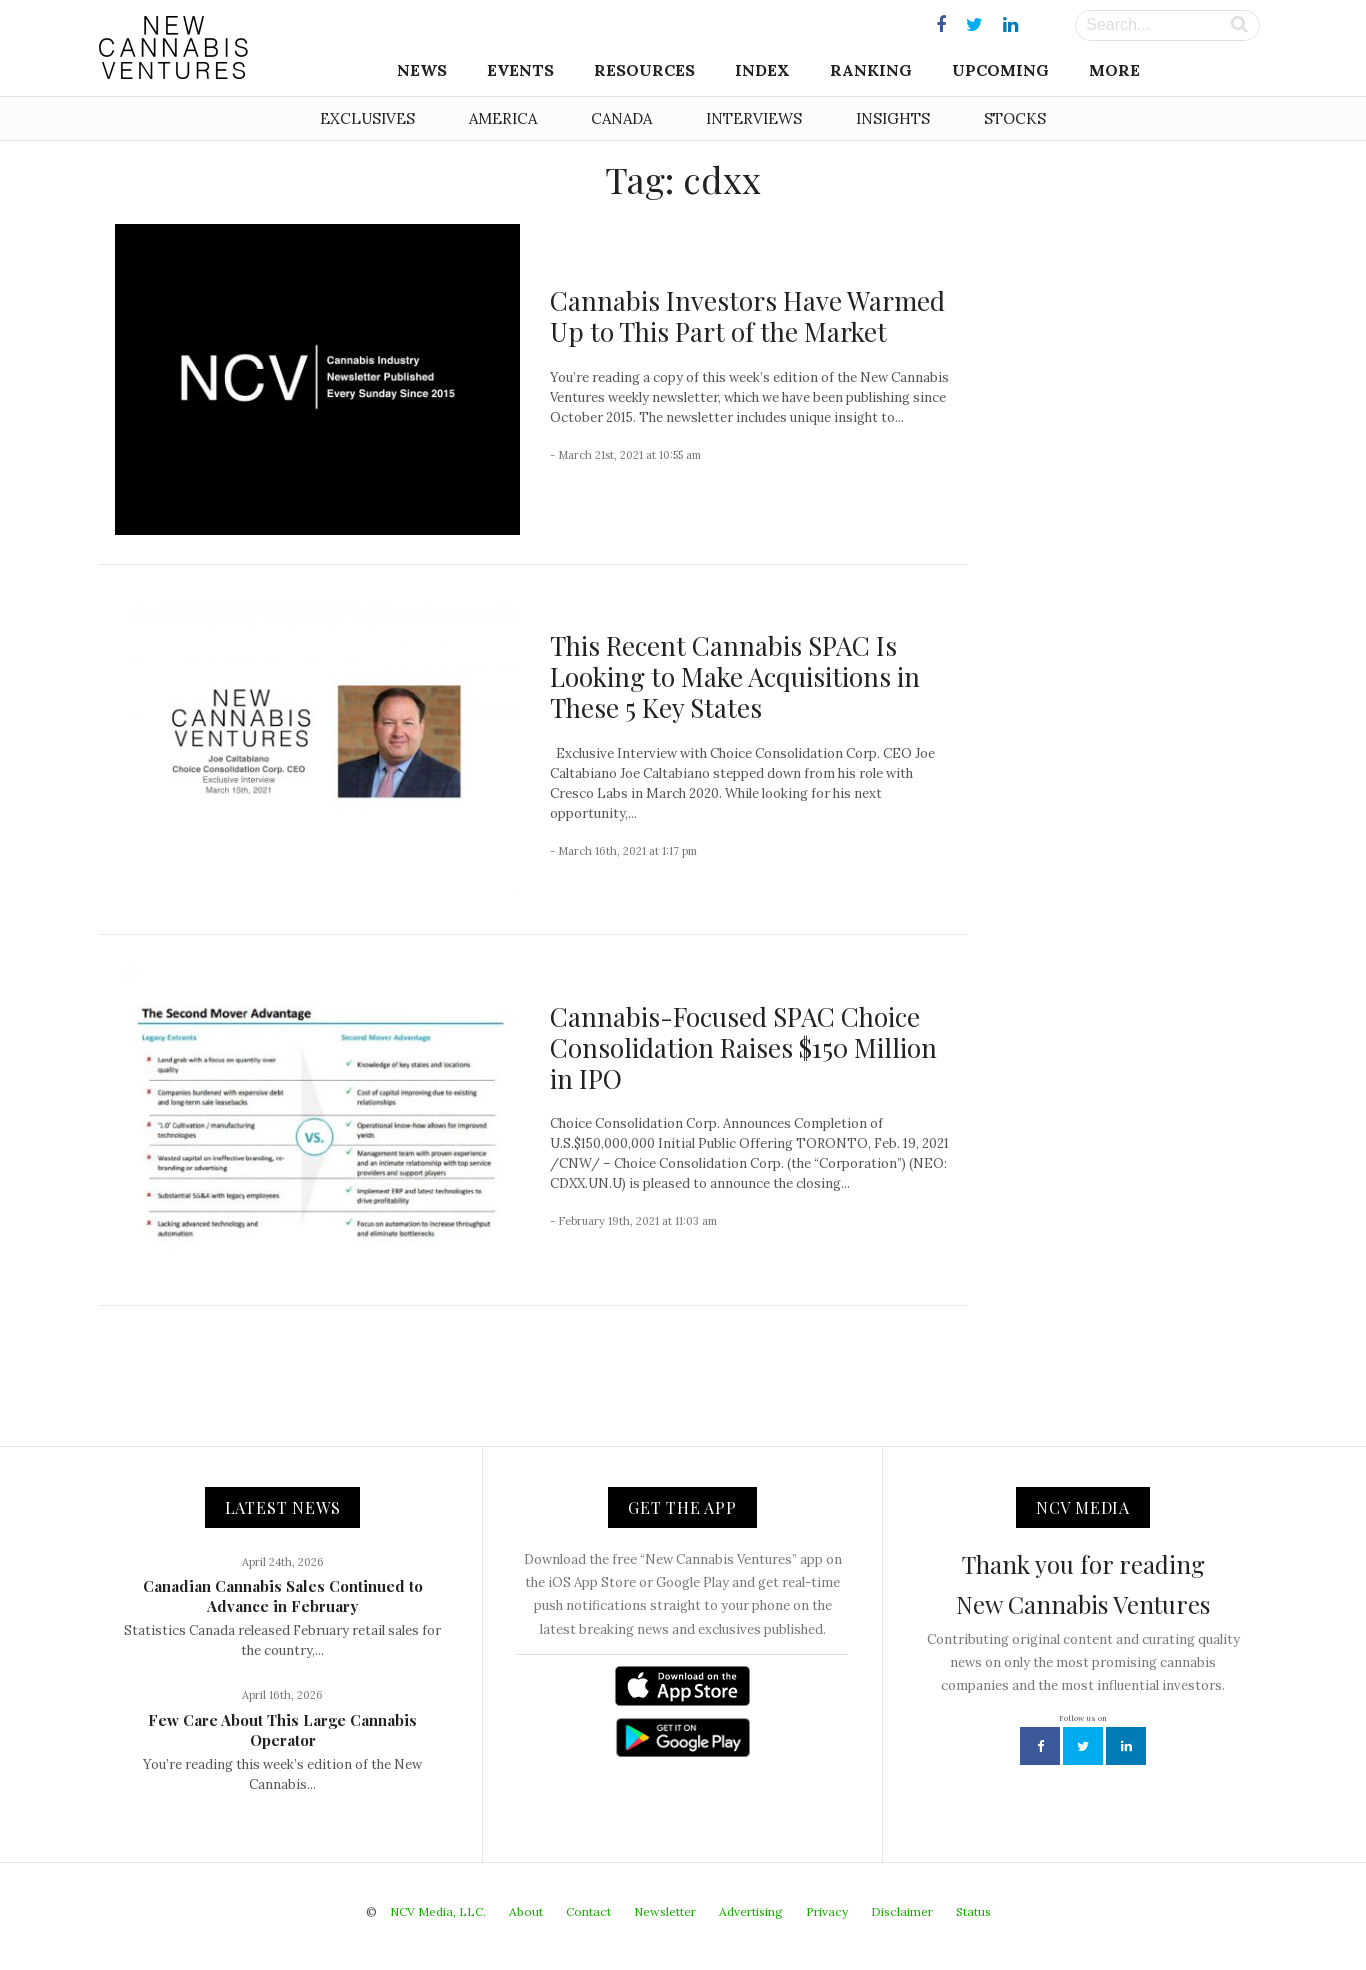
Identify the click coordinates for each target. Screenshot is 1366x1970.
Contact (588, 1911)
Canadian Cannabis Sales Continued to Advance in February (283, 1596)
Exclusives (367, 118)
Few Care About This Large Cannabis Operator (282, 1730)
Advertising (751, 1911)
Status (973, 1911)
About (526, 1911)
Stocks (1015, 118)
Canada (621, 118)
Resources (644, 70)
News (422, 70)
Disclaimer (902, 1911)
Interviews (754, 118)
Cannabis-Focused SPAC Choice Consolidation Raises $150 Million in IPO (743, 1047)
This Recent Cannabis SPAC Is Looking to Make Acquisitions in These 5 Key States (735, 676)
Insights (893, 118)
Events (520, 70)
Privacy (827, 1911)
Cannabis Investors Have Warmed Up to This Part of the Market (747, 316)
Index (762, 70)
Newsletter (665, 1911)
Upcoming (1000, 70)
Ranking (871, 70)
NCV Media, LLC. (438, 1911)
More (1114, 70)
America (503, 118)
